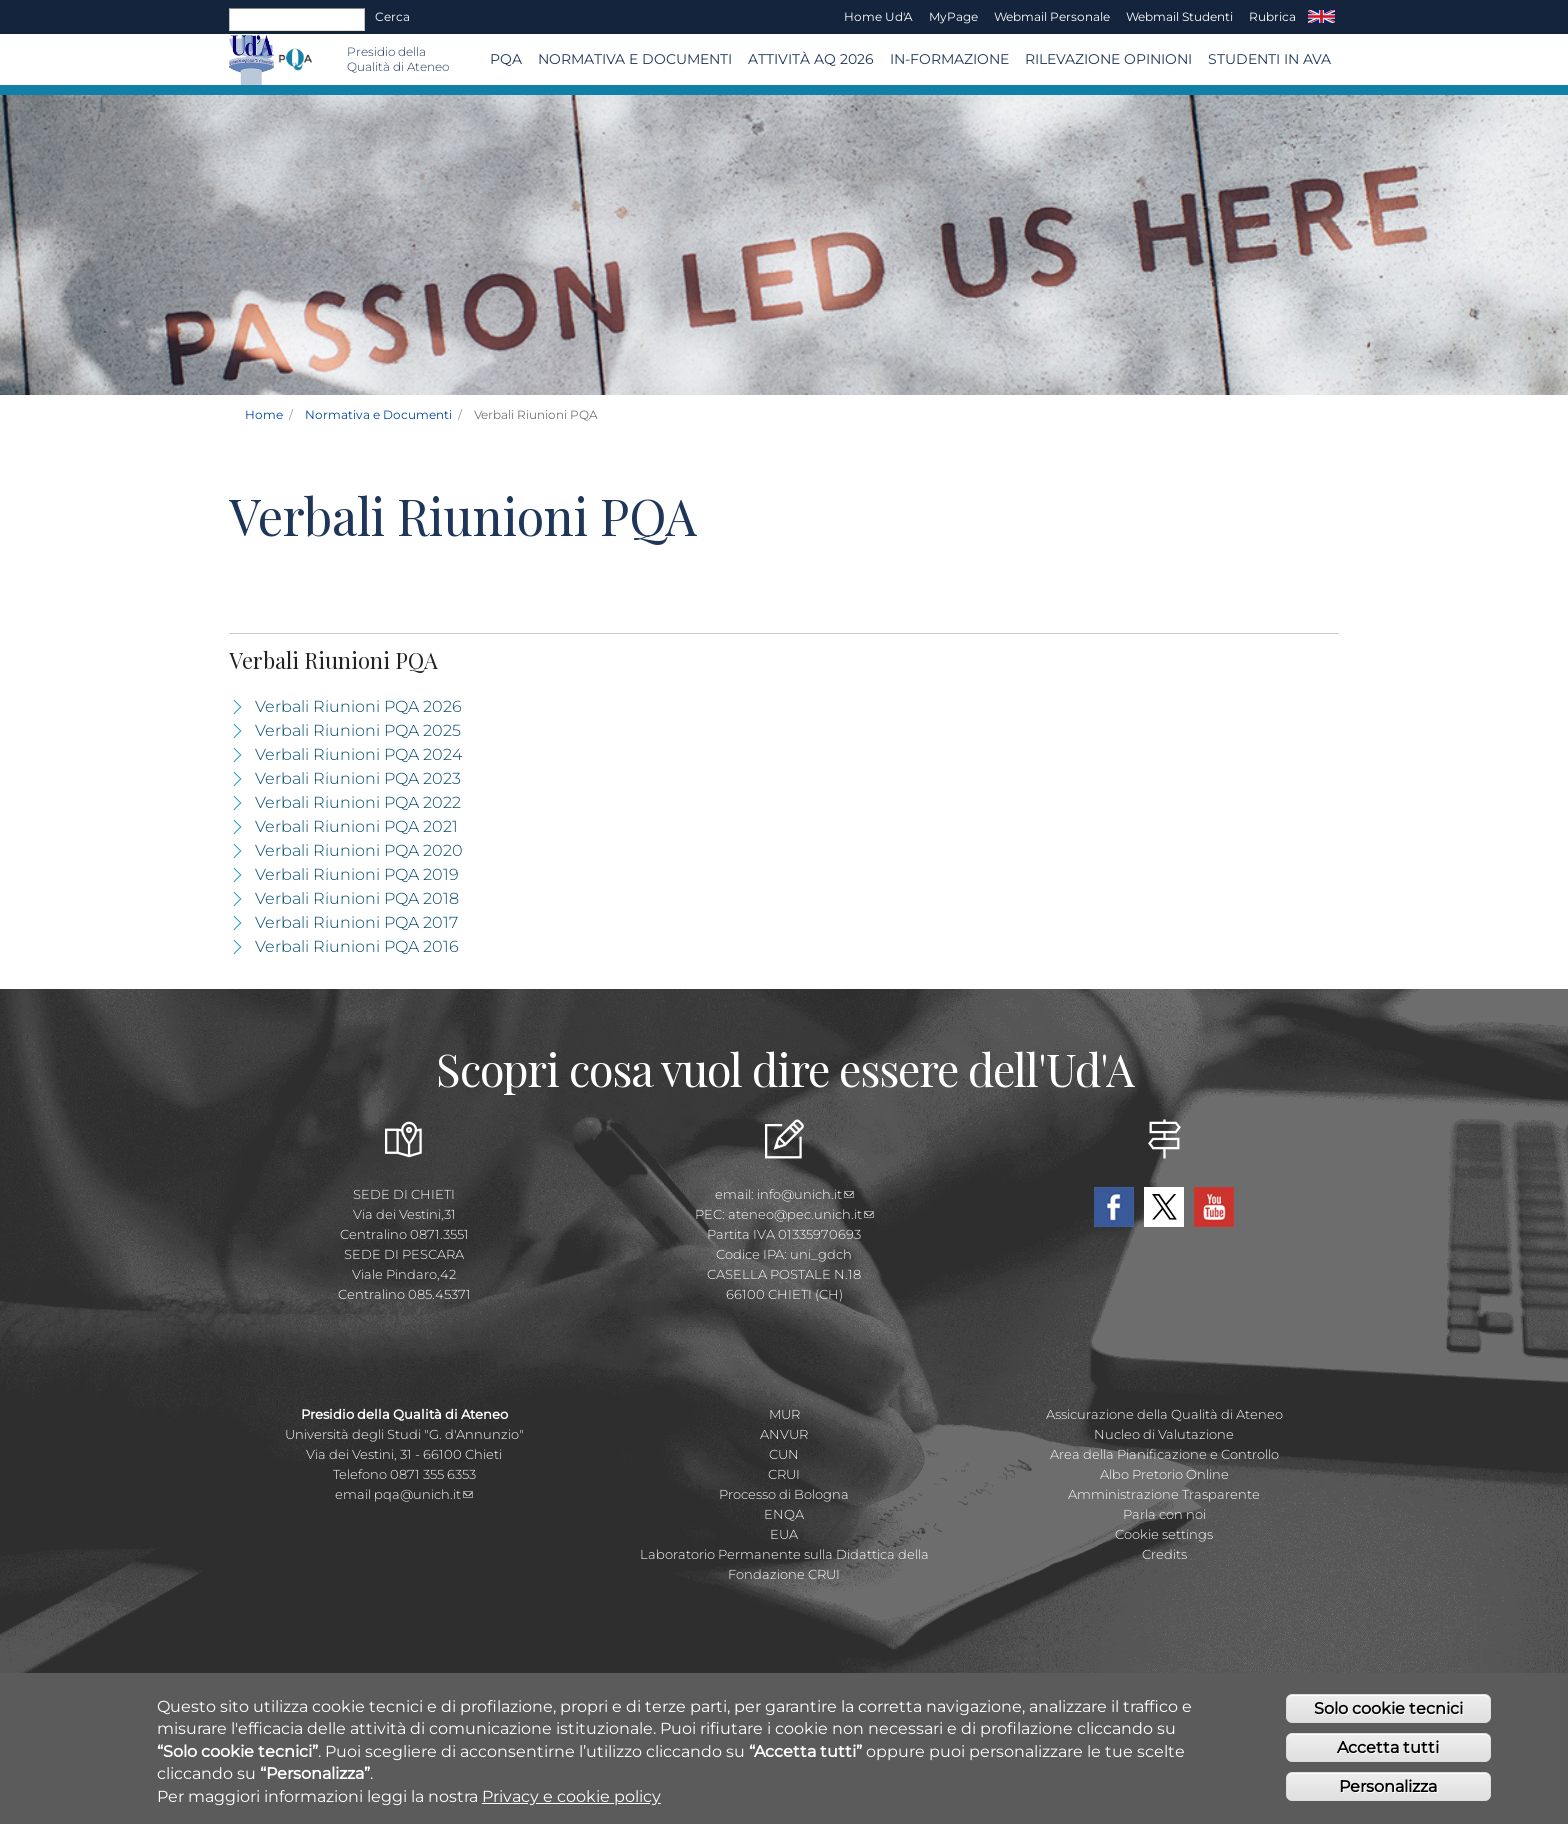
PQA (506, 59)
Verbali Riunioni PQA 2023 (358, 778)
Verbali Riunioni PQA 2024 (358, 754)
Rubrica (1272, 16)
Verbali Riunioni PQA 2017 (356, 922)
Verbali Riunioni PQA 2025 (358, 730)
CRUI (784, 1474)
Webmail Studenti (1179, 16)
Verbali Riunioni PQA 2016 (357, 946)
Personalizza (1388, 1788)
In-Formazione (949, 59)
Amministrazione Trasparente (1164, 1494)
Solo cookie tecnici (1388, 1710)
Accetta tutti (1388, 1749)
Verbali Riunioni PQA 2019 (357, 874)
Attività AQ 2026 (811, 59)
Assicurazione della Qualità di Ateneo (1164, 1414)
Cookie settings (1164, 1534)
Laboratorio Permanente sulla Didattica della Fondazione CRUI (784, 1564)
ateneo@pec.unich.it (801, 1214)
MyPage (953, 16)
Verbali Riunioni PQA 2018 (357, 898)
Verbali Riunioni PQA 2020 (359, 850)
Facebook (1114, 1207)
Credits (1164, 1554)
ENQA (784, 1514)
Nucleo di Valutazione (1164, 1434)
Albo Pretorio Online (1164, 1474)
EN (1321, 17)
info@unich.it (805, 1194)
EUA (784, 1534)
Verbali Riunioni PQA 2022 (358, 802)
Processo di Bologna (784, 1494)
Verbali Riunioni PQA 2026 (358, 706)
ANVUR (784, 1434)
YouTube (1214, 1207)
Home (264, 414)
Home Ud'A (878, 16)
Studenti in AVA (1269, 59)
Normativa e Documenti (635, 59)
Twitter (1164, 1207)
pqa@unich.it (423, 1494)
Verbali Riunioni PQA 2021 (356, 826)
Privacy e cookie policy (571, 1798)
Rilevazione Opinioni (1108, 59)
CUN (784, 1454)
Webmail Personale (1052, 16)
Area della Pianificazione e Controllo (1164, 1454)
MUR (784, 1414)
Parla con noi (1164, 1514)
